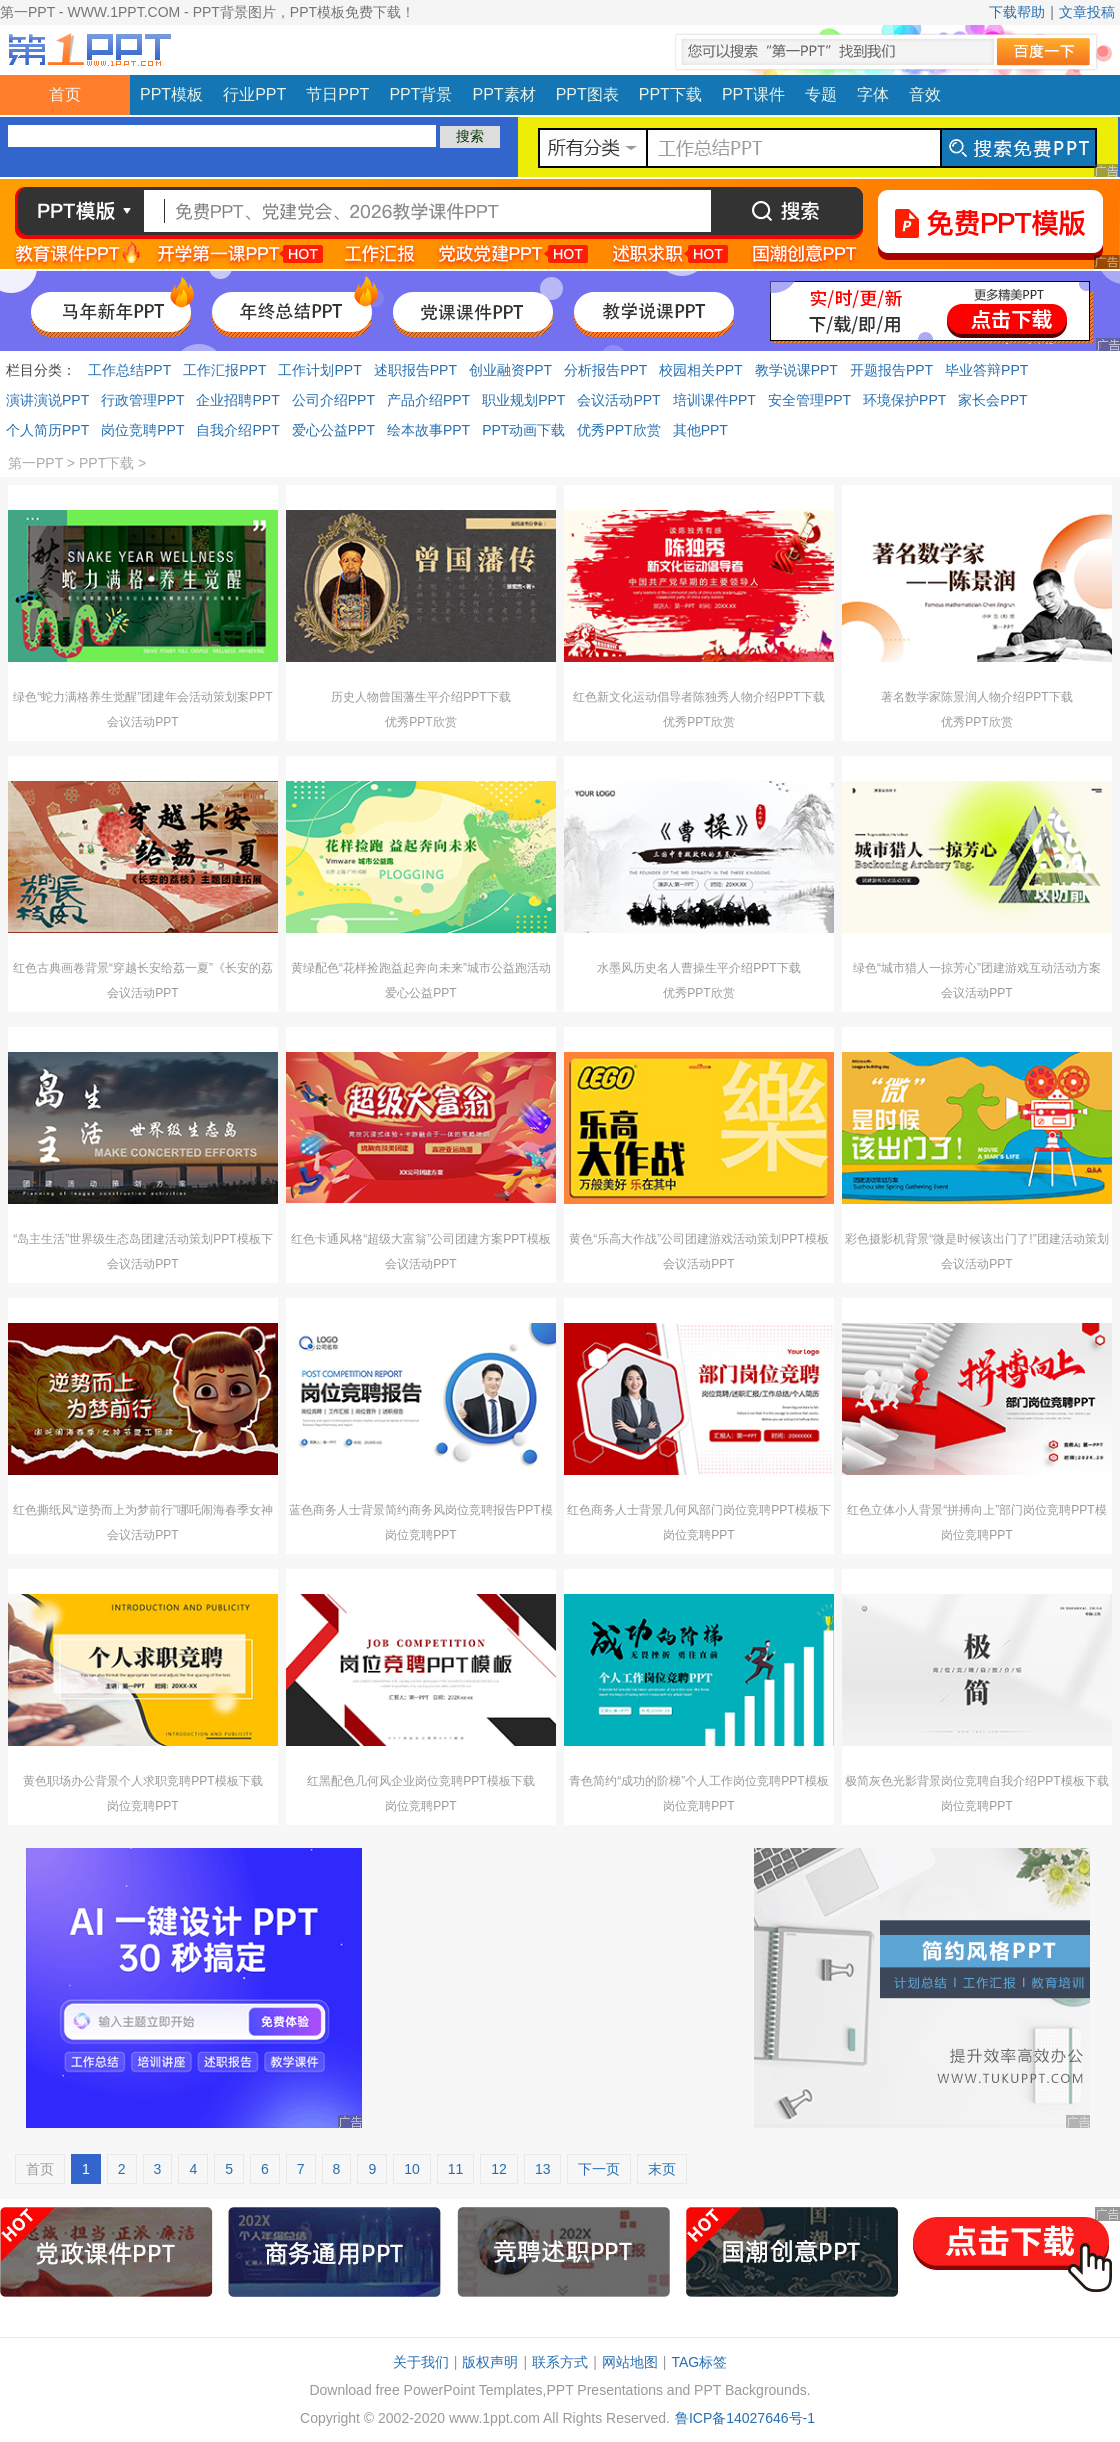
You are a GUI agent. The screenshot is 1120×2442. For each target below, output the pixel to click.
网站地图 (630, 2362)
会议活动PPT (618, 400)
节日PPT (337, 94)
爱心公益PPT (333, 430)
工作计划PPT (319, 370)
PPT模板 (171, 94)
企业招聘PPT (237, 400)
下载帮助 (1017, 12)
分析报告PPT (605, 370)
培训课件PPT (714, 400)
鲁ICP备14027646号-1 (745, 2418)
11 (456, 2169)
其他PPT (700, 430)
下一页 (599, 2169)
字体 (873, 94)
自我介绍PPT (237, 430)
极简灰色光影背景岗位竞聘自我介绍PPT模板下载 (976, 1781)
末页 (662, 2169)
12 (499, 2169)
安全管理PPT (809, 400)
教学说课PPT (796, 370)
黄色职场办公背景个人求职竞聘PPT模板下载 (142, 1781)
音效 (925, 94)
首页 (65, 94)
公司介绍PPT (333, 400)
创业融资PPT (510, 370)
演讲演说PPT (47, 400)
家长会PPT (992, 400)
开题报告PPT (891, 370)
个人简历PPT (47, 430)
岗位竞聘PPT (142, 430)
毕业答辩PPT (986, 370)
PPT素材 (504, 94)
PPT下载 (670, 94)
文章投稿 (1087, 12)
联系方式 (560, 2362)
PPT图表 (587, 94)
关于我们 (421, 2362)
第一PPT (35, 463)
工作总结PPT (129, 370)
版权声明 (490, 2362)
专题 (821, 94)
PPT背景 (420, 94)
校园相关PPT (700, 370)
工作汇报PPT (224, 370)
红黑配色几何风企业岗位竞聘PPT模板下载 (420, 1781)
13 (543, 2169)
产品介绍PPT (428, 400)
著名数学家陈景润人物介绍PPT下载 (976, 697)
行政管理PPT (142, 400)
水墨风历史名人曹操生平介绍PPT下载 (698, 968)
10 (412, 2169)
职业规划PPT (523, 400)
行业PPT (254, 94)
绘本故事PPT (428, 430)
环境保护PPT (904, 400)
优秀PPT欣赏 (618, 430)
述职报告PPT (415, 370)
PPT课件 (753, 94)
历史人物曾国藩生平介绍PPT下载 (420, 697)
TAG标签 (699, 2362)
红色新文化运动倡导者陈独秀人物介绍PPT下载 (698, 697)
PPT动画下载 (523, 430)
